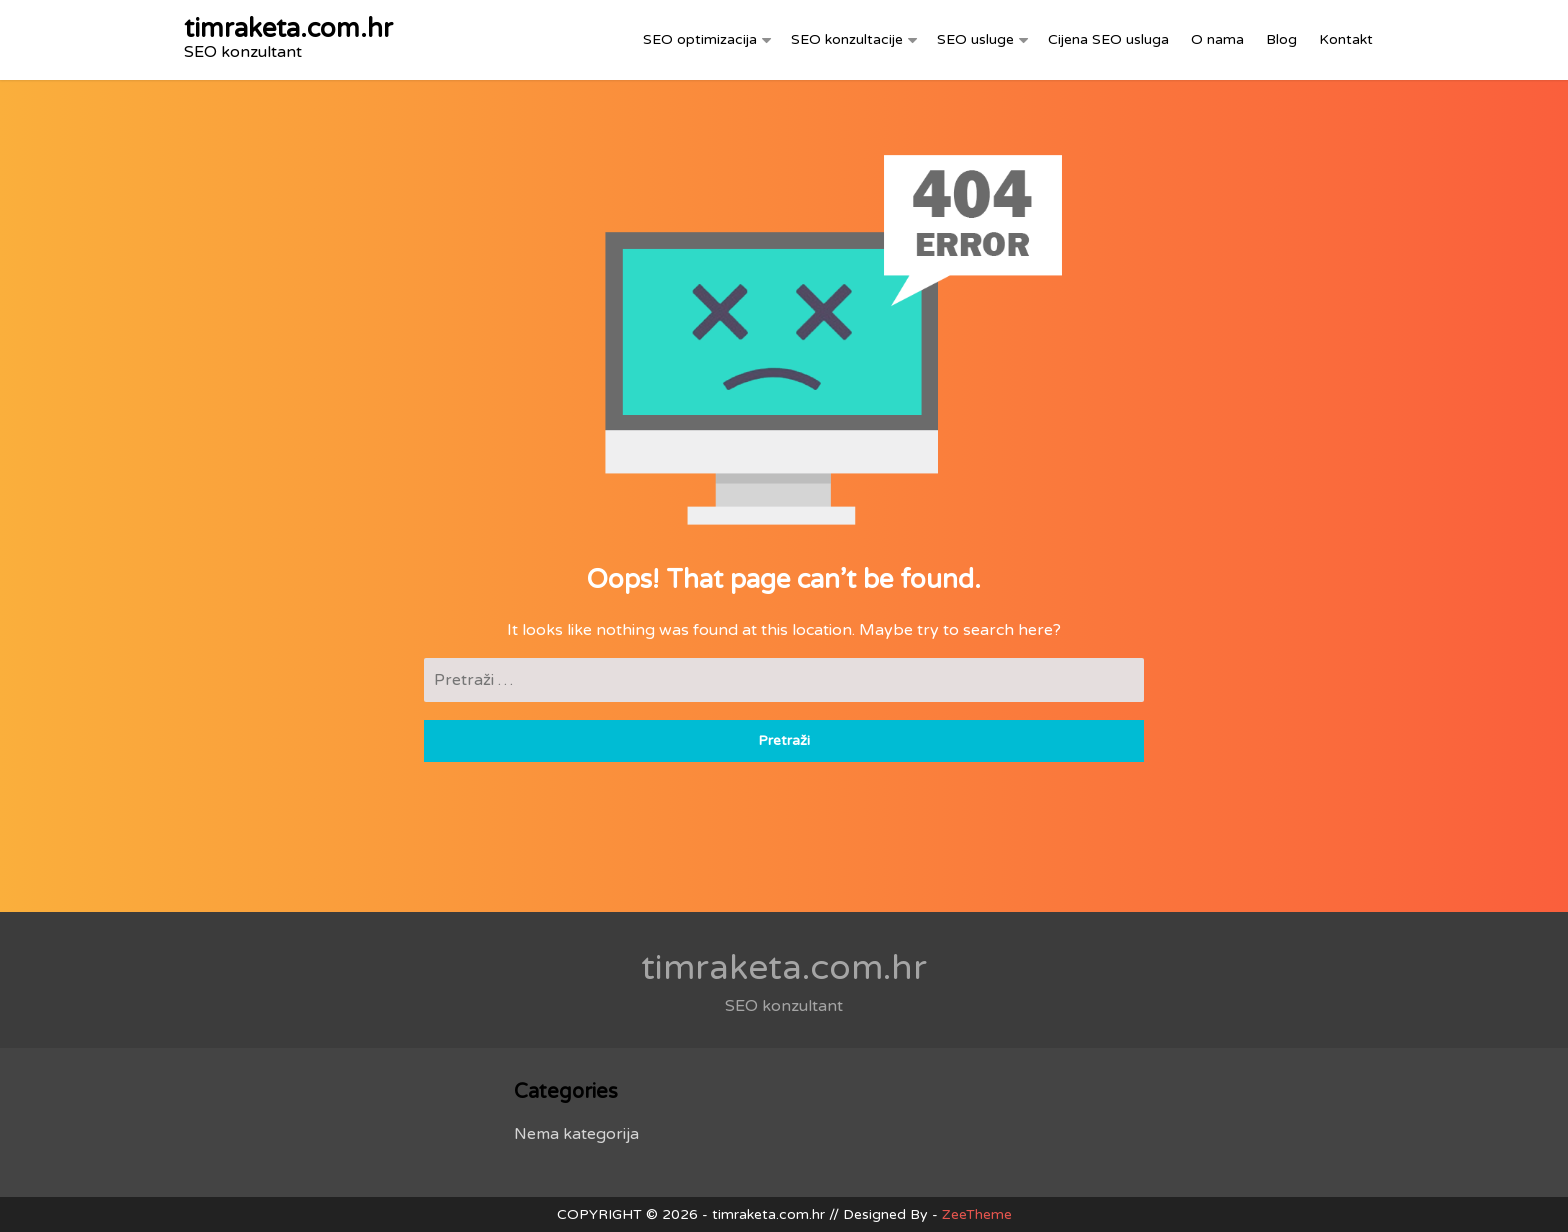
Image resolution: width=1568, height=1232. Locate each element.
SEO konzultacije (847, 39)
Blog (1281, 39)
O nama (1217, 39)
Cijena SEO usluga (1108, 39)
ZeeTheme (977, 1214)
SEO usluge (975, 39)
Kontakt (1346, 39)
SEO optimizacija (700, 39)
